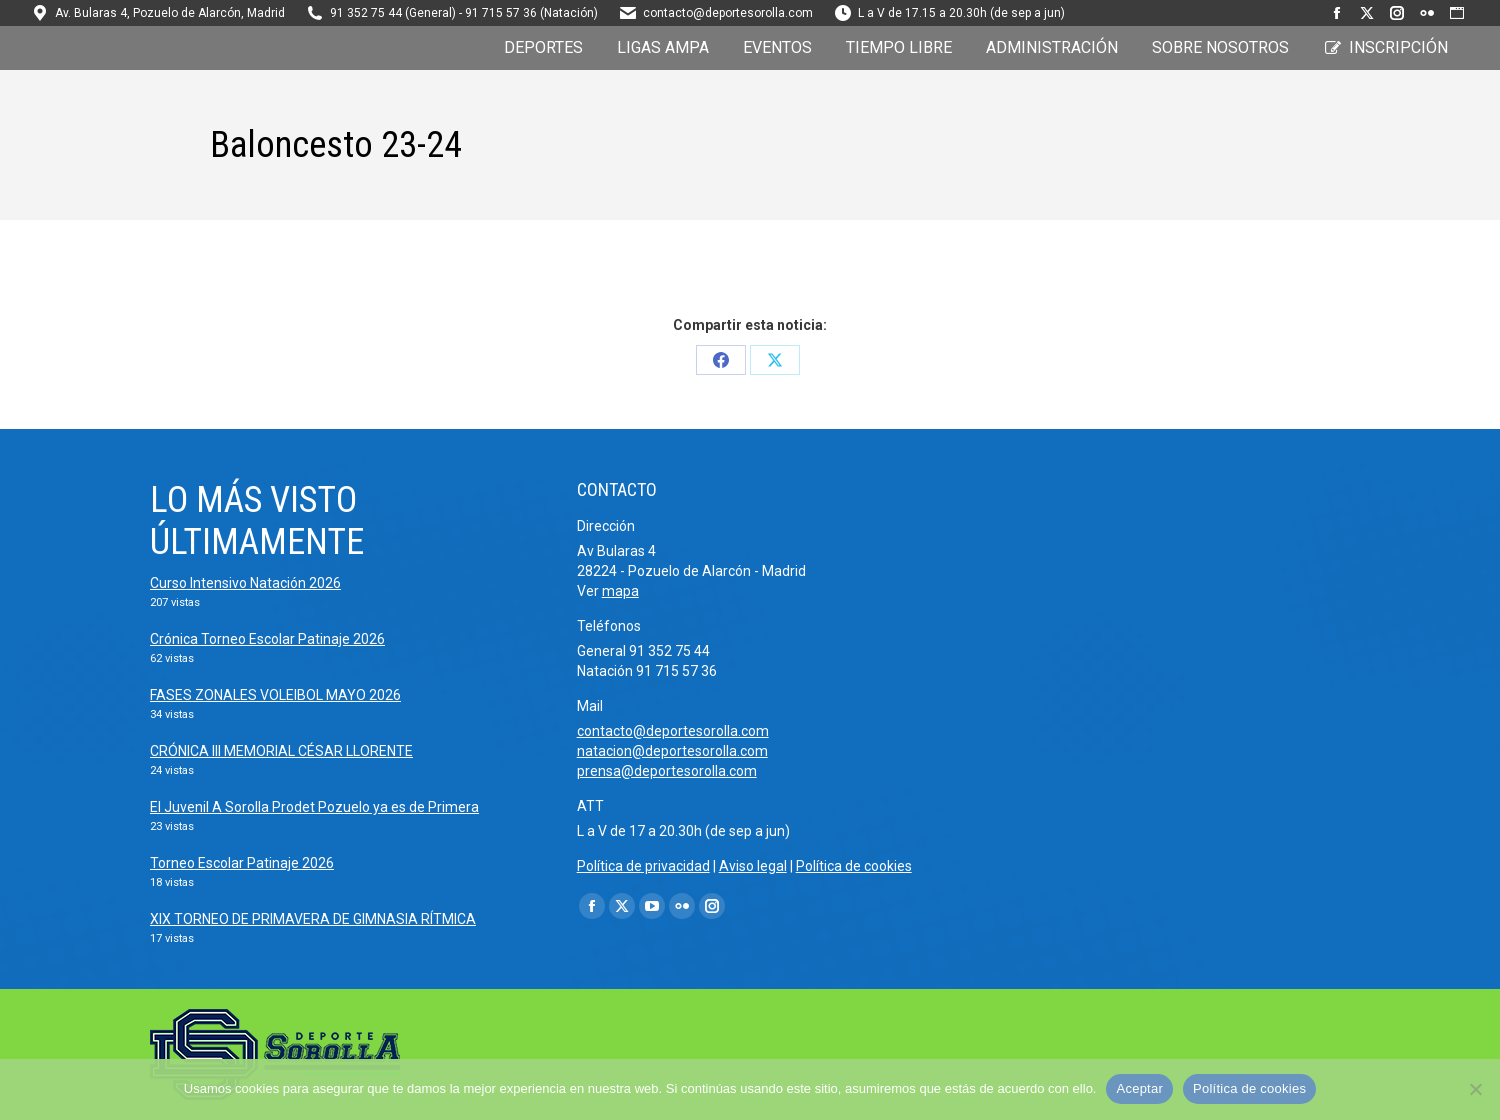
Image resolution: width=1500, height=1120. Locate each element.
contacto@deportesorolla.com (728, 13)
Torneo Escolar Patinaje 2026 (242, 863)
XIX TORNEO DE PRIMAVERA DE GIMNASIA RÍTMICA (313, 919)
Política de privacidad (643, 866)
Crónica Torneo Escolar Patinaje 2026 (267, 639)
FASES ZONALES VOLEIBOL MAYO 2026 (275, 695)
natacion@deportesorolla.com (672, 751)
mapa (620, 591)
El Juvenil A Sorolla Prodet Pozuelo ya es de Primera (314, 807)
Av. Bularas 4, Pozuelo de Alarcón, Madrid (170, 13)
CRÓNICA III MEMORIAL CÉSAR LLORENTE (281, 751)
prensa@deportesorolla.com (667, 771)
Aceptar (1139, 1088)
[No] (1475, 1089)
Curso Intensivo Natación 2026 (245, 583)
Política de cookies (854, 866)
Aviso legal (753, 866)
